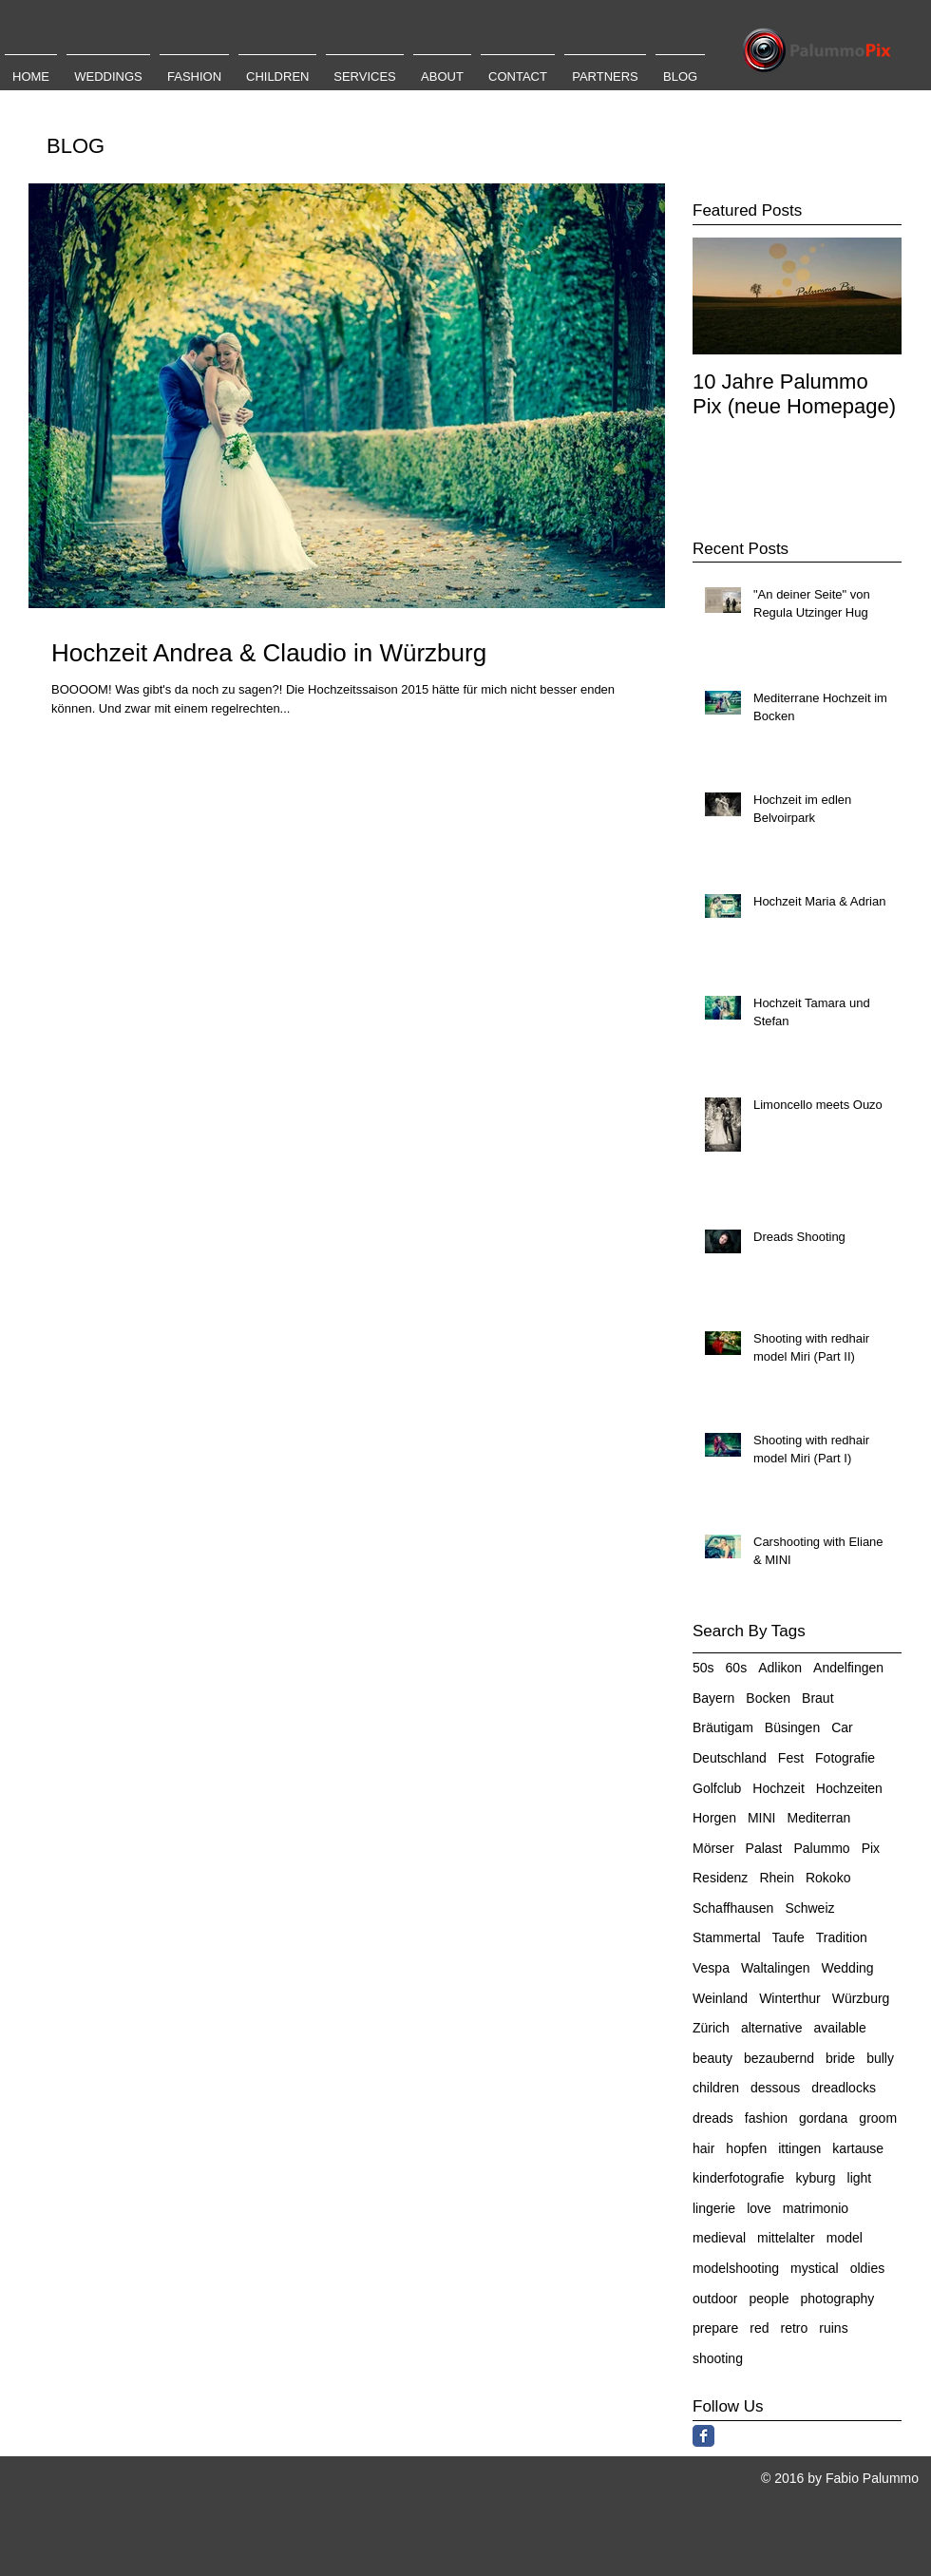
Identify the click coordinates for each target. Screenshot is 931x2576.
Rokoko (828, 1877)
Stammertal (727, 1937)
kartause (858, 2148)
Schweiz (809, 1908)
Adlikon (780, 1667)
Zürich (711, 2027)
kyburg (816, 2177)
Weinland (720, 1998)
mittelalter (786, 2237)
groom (878, 2118)
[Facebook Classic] (703, 2436)
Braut (817, 1698)
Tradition (841, 1937)
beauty (712, 2058)
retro (794, 2328)
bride (840, 2058)
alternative (772, 2027)
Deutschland (730, 1757)
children (716, 2087)
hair (703, 2148)
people (768, 2298)
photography (838, 2298)
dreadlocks (843, 2087)
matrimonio (815, 2208)
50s (703, 1667)
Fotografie (845, 1757)
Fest (791, 1757)
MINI (762, 1817)
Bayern (713, 1698)
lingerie (714, 2208)
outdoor (715, 2298)
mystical (814, 2268)
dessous (775, 2087)
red (759, 2328)
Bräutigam (723, 1727)
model (844, 2237)
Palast (764, 1848)
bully (880, 2058)
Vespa (711, 1967)
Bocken (768, 1698)
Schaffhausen (733, 1908)
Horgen (714, 1817)
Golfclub (717, 1788)
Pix (871, 1848)
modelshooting (736, 2268)
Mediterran (818, 1817)
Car (842, 1727)
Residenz (720, 1877)
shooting (718, 2358)
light (859, 2177)
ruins (833, 2328)
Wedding (848, 1967)
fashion (766, 2118)
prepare (715, 2328)
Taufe (788, 1937)
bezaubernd (779, 2058)
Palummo (821, 1848)
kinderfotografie (739, 2177)
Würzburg (861, 1998)
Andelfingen (848, 1667)
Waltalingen (775, 1967)
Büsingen (792, 1727)
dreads (713, 2118)
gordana (823, 2118)
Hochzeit (778, 1788)
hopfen (746, 2148)
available (840, 2027)
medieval (719, 2237)
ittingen (799, 2148)
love (759, 2208)
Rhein (776, 1877)
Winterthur (790, 1998)
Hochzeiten (849, 1788)
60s (737, 1667)
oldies (867, 2268)
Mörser (713, 1848)
